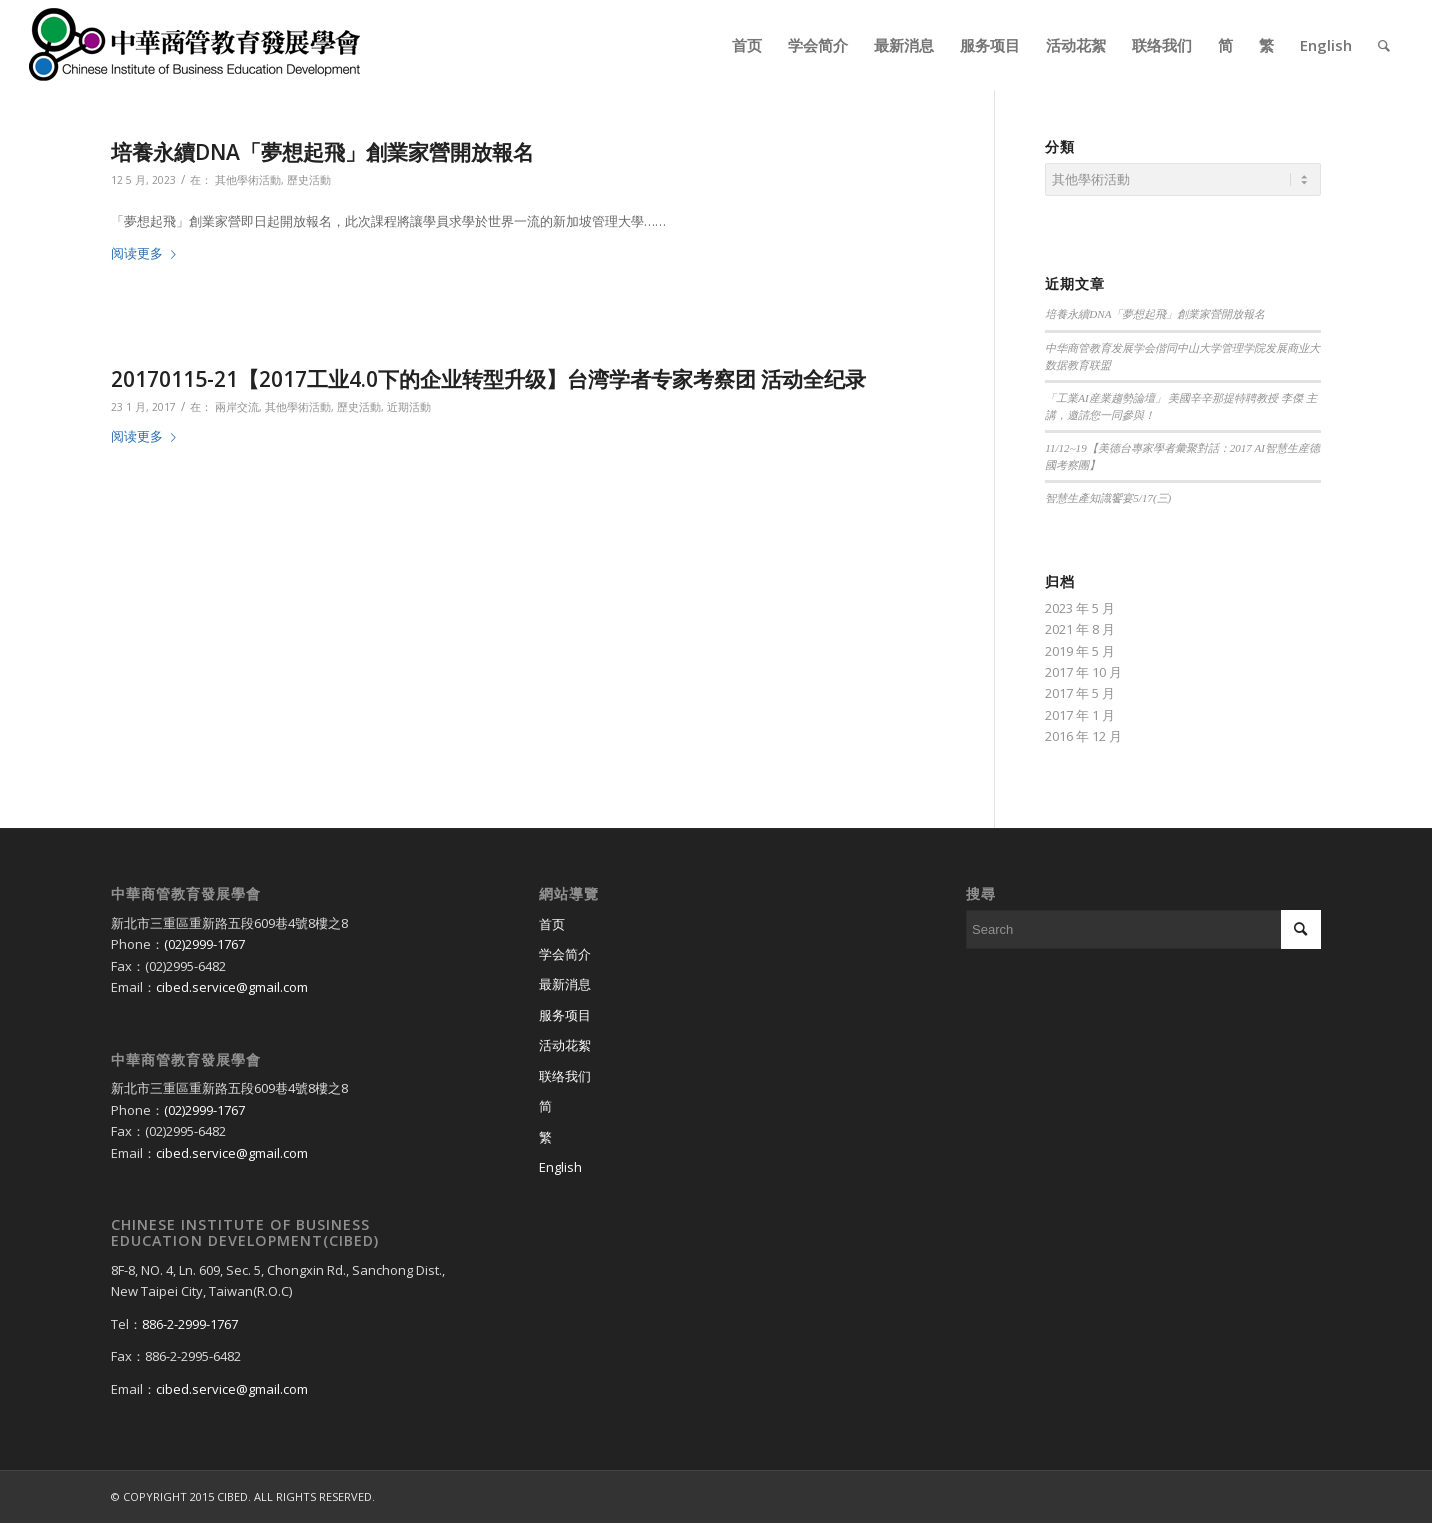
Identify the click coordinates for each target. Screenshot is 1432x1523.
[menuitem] (747, 45)
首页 (552, 924)
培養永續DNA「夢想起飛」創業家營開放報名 (322, 152)
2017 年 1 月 (1080, 715)
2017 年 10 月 (1083, 672)
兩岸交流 (237, 407)
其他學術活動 (248, 180)
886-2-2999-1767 (190, 1324)
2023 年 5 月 (1080, 608)
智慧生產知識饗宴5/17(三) (1108, 498)
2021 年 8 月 (1080, 629)
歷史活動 (309, 180)
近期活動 (409, 407)
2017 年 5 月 (1080, 693)
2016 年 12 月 (1083, 736)
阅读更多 (147, 253)
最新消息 (565, 984)
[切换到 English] (716, 1168)
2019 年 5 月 (1080, 651)
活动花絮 (565, 1045)
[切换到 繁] (716, 1138)
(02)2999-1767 (204, 944)
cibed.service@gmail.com (232, 987)
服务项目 (565, 1015)
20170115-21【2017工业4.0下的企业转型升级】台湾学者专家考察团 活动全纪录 (488, 379)
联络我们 (565, 1076)
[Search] (1384, 45)
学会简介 (565, 954)
